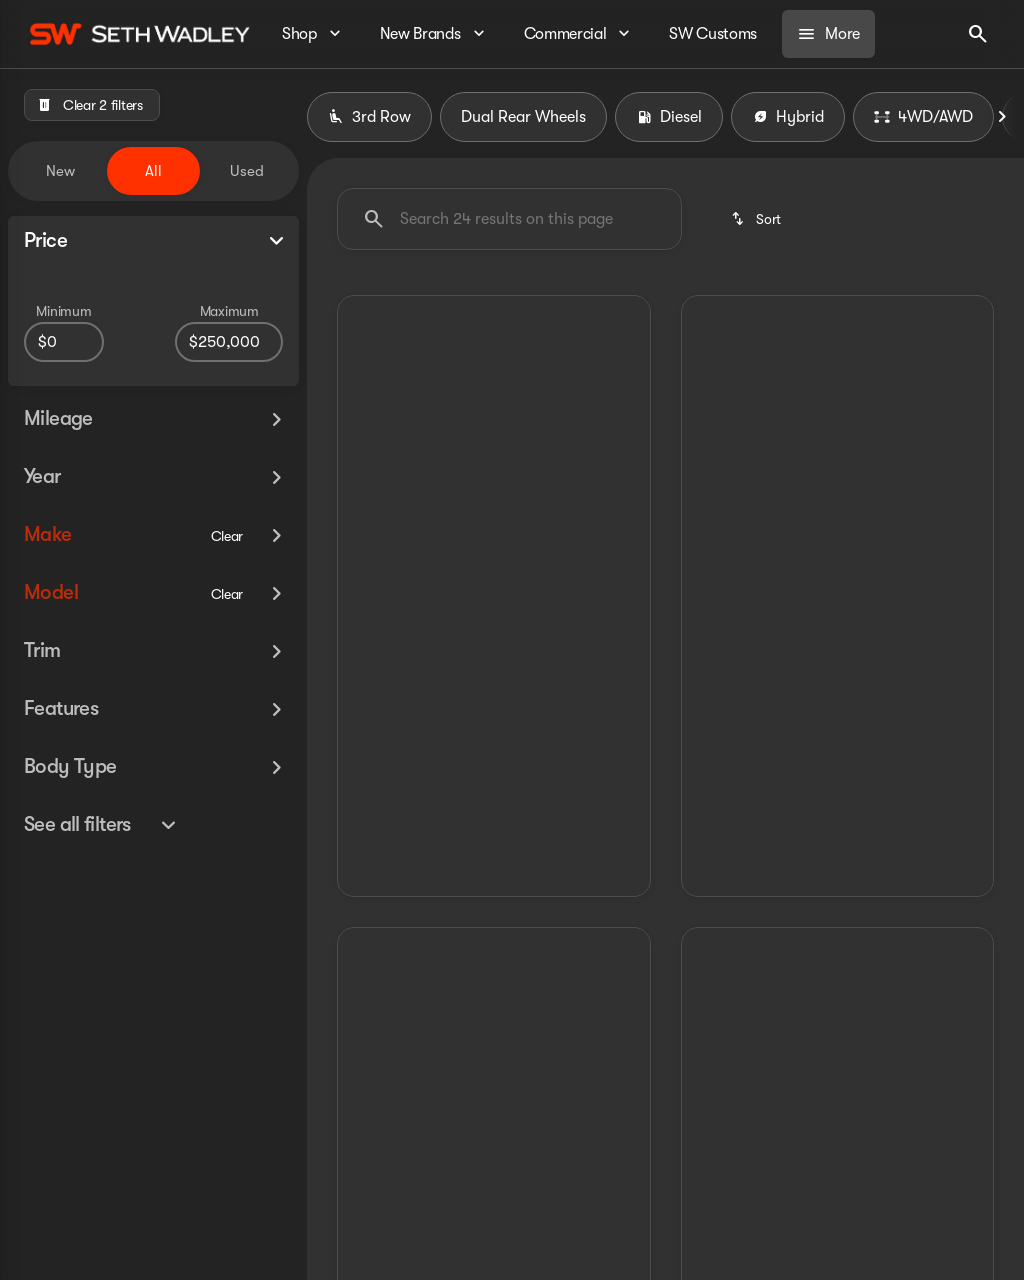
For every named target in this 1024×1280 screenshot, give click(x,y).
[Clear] (227, 536)
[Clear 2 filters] (92, 105)
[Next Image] (1002, 117)
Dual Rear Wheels (523, 117)
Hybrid (788, 117)
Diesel (669, 117)
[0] (64, 342)
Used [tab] (247, 171)
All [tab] (153, 171)
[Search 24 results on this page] (509, 219)
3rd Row (369, 117)
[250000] (229, 342)
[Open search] (978, 34)
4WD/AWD (923, 117)
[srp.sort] (757, 219)
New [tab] (60, 171)
